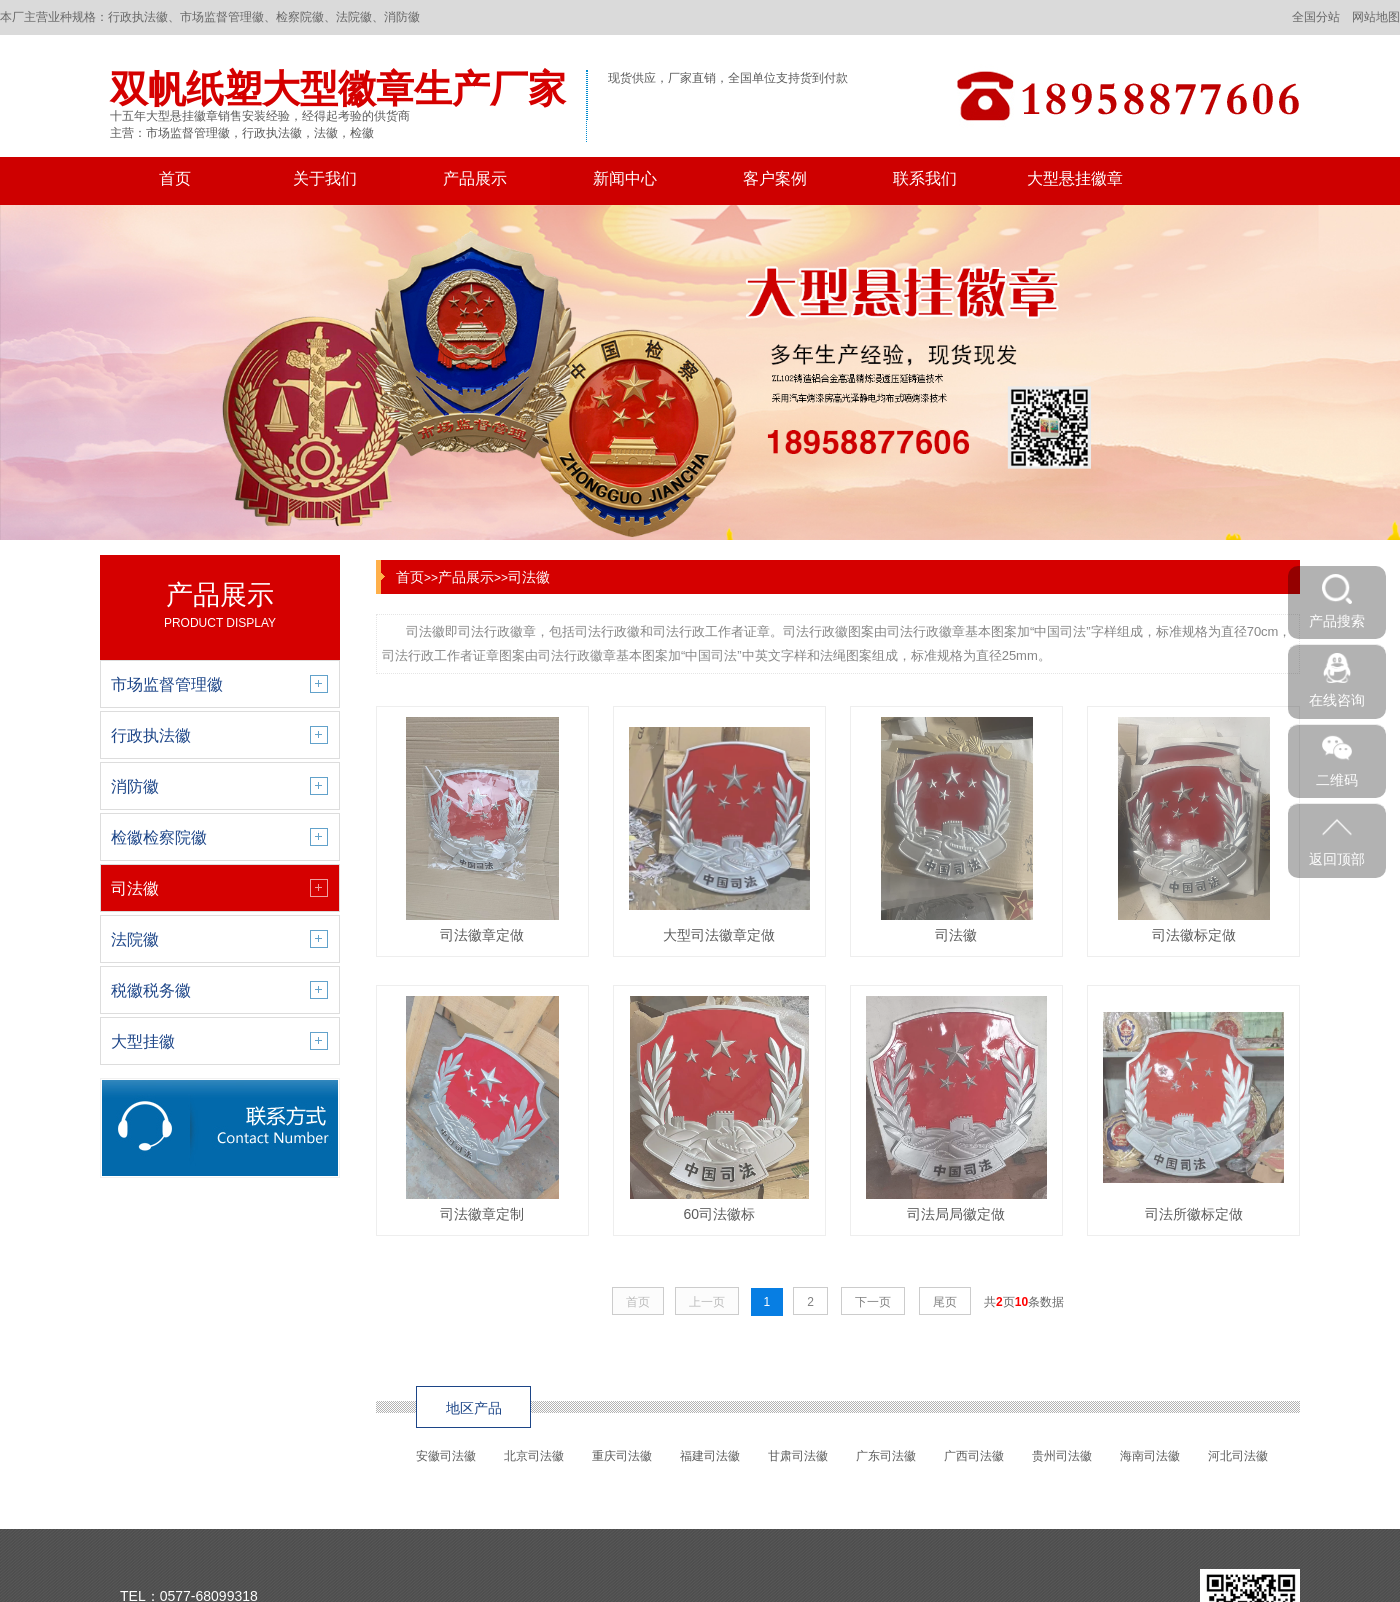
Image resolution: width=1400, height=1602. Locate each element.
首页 (175, 178)
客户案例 (775, 178)
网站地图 (1376, 17)
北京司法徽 (534, 1456)
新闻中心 (625, 178)
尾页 (945, 1302)
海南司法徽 (1150, 1456)
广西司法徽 (974, 1456)
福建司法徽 (710, 1456)
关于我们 (325, 178)
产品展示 (475, 178)
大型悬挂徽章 (1075, 178)
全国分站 (1316, 17)
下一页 (873, 1302)
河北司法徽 (1238, 1456)
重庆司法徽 (622, 1456)
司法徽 (529, 577)
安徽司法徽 (446, 1456)
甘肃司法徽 (798, 1456)
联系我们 (925, 178)
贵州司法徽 (1062, 1456)
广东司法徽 (886, 1456)
